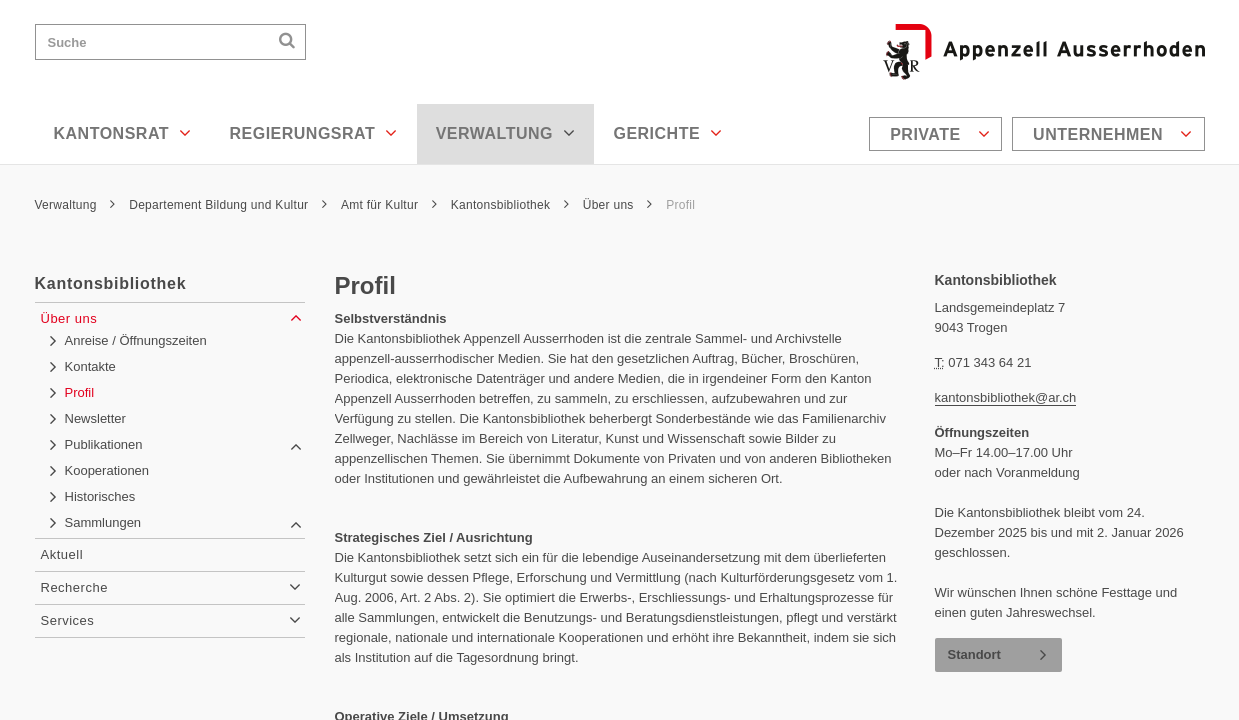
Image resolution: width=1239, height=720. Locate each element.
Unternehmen (1112, 134)
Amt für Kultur (389, 205)
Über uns (618, 205)
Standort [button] (974, 654)
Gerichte (667, 133)
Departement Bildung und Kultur (228, 205)
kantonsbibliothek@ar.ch (1006, 397)
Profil (680, 205)
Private (940, 134)
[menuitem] (938, 134)
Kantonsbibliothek (510, 205)
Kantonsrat (123, 133)
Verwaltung (506, 133)
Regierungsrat (313, 133)
